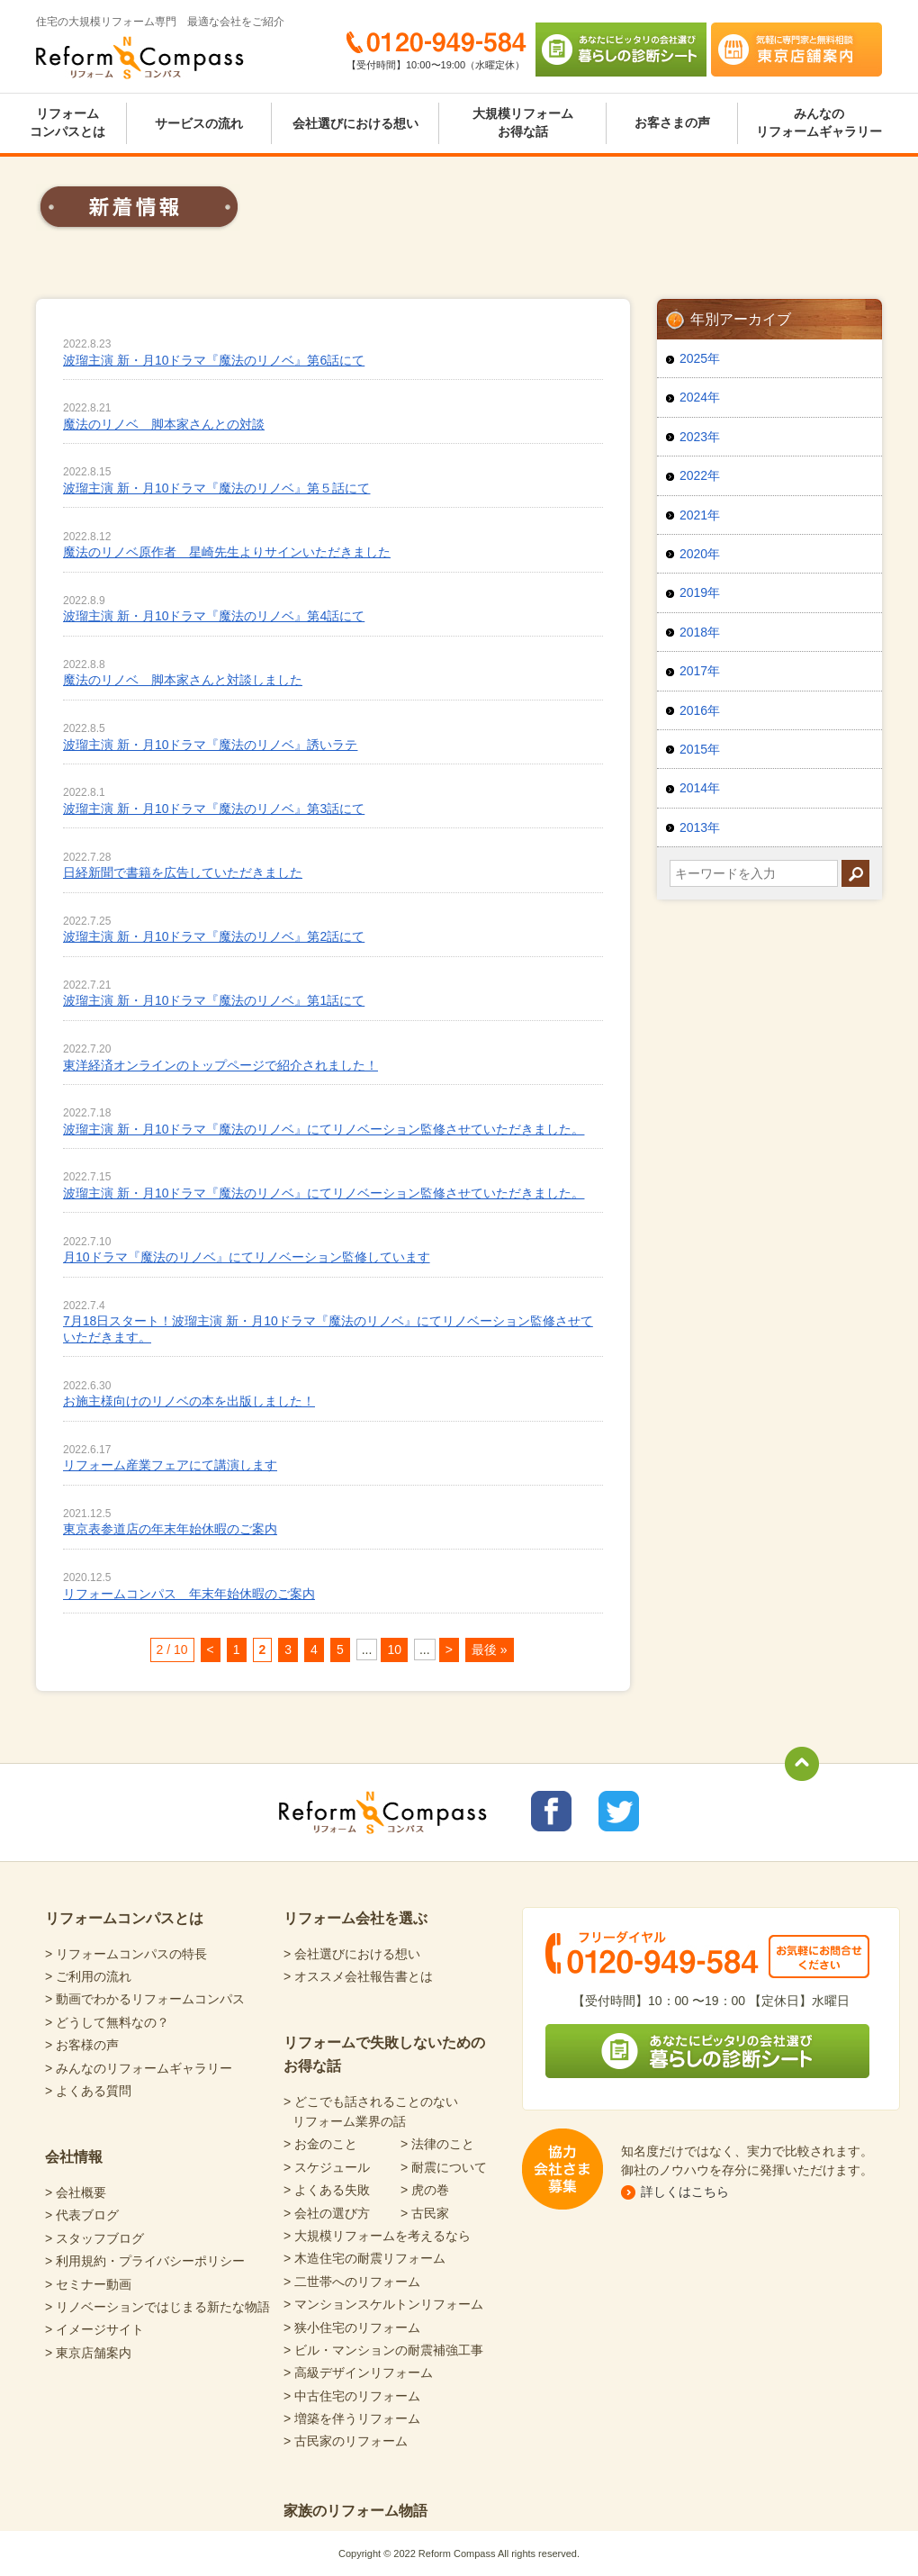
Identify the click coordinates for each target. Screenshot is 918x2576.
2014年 (700, 788)
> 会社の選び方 (327, 2213)
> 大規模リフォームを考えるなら (377, 2235)
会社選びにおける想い (355, 123)
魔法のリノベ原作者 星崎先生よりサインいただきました (227, 552)
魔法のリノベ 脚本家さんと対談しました (182, 680)
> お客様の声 (82, 2045)
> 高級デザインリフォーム (358, 2372)
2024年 (700, 397)
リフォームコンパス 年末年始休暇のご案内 (189, 1593)
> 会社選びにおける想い (352, 1954)
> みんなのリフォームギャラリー (138, 2068)
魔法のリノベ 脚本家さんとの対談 (164, 424)
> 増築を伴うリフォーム (352, 2418)
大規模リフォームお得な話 (522, 122)
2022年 (700, 475)
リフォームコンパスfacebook (551, 1811)
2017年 (700, 671)
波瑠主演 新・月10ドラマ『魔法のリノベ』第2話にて (213, 936)
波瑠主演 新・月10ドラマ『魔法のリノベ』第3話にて (213, 808)
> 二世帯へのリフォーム (352, 2281)
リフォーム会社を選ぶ (356, 1918)
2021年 (700, 515)
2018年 (700, 632)
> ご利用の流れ (88, 1976)
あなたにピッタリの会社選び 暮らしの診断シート (621, 50)
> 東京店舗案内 (88, 2353)
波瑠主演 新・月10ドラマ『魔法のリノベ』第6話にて (213, 360)
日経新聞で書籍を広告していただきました (182, 872)
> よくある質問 (88, 2090)
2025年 (700, 358)
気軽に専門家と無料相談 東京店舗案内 (796, 50)
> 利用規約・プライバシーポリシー (145, 2261)
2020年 (700, 554)
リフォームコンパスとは (67, 122)
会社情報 (74, 2157)
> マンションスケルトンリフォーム (383, 2304)
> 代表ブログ (82, 2215)
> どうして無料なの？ (107, 2022)
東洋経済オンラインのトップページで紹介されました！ (220, 1065)
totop (802, 1764)
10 (394, 1649)
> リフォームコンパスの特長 (126, 1954)
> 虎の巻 (424, 2190)
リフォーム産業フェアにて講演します (170, 1465)
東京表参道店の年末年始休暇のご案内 (170, 1529)
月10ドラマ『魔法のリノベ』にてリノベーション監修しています (246, 1257)
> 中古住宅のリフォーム (352, 2396)
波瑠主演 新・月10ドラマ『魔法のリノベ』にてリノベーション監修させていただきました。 (323, 1129)
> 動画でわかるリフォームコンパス (145, 1999)
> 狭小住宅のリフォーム (352, 2327)
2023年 (700, 436)
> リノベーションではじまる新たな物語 (157, 2307)
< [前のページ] (210, 1649)
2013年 (700, 827)
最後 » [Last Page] (490, 1649)
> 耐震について (443, 2167)
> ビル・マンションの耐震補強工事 (383, 2350)
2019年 (700, 592)
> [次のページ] (449, 1649)
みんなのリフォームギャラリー (819, 122)
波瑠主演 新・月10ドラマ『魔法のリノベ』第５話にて (216, 488)
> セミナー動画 (88, 2284)
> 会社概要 (75, 2192)
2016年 (700, 710)
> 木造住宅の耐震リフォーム (365, 2258)
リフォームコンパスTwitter (618, 1811)
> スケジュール (327, 2167)
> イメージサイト (94, 2329)
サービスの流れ (199, 123)
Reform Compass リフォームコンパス (140, 57)
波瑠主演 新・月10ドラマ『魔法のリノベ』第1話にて (213, 1000)
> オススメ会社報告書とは (358, 1976)
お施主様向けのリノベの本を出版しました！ (189, 1401)
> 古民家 (424, 2213)
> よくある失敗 (327, 2190)
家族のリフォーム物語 (356, 2510)
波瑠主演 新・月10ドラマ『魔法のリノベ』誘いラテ (210, 744)
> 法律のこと (437, 2144)
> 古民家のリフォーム (346, 2441)
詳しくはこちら (685, 2191)
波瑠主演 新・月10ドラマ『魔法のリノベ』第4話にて (213, 616)
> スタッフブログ (94, 2238)
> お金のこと (320, 2144)
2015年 (700, 749)
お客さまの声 (672, 122)
